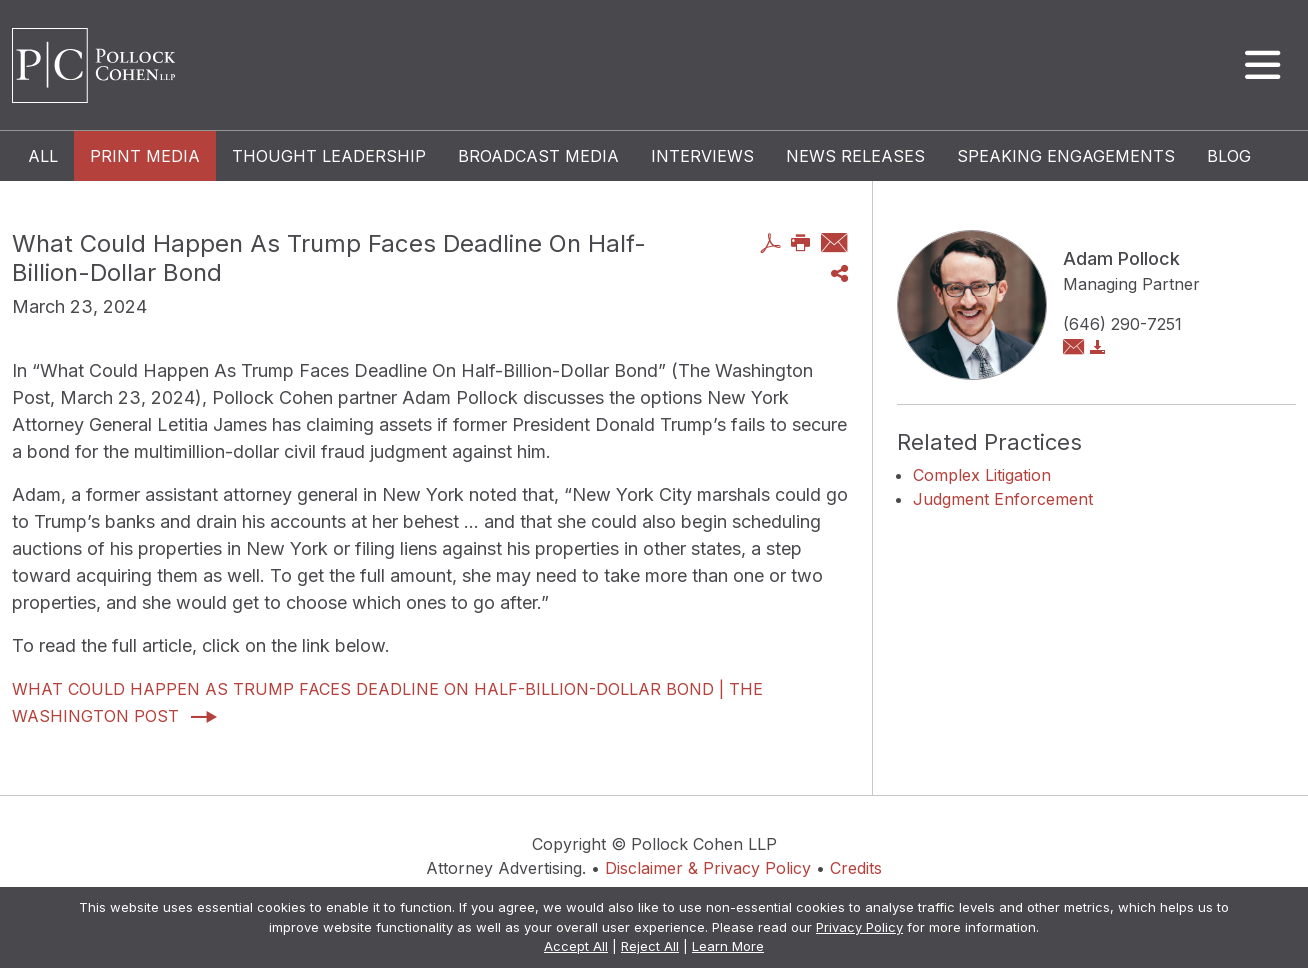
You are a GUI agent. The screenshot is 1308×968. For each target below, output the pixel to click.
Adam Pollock (1121, 258)
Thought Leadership (329, 156)
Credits (856, 868)
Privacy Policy (859, 927)
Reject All (650, 946)
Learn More (728, 946)
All (43, 156)
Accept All (576, 946)
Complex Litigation (982, 475)
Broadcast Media (538, 156)
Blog (1229, 156)
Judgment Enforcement (1003, 499)
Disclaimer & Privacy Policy (708, 868)
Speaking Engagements (1066, 156)
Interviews (702, 156)
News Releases (855, 156)
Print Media (145, 156)
